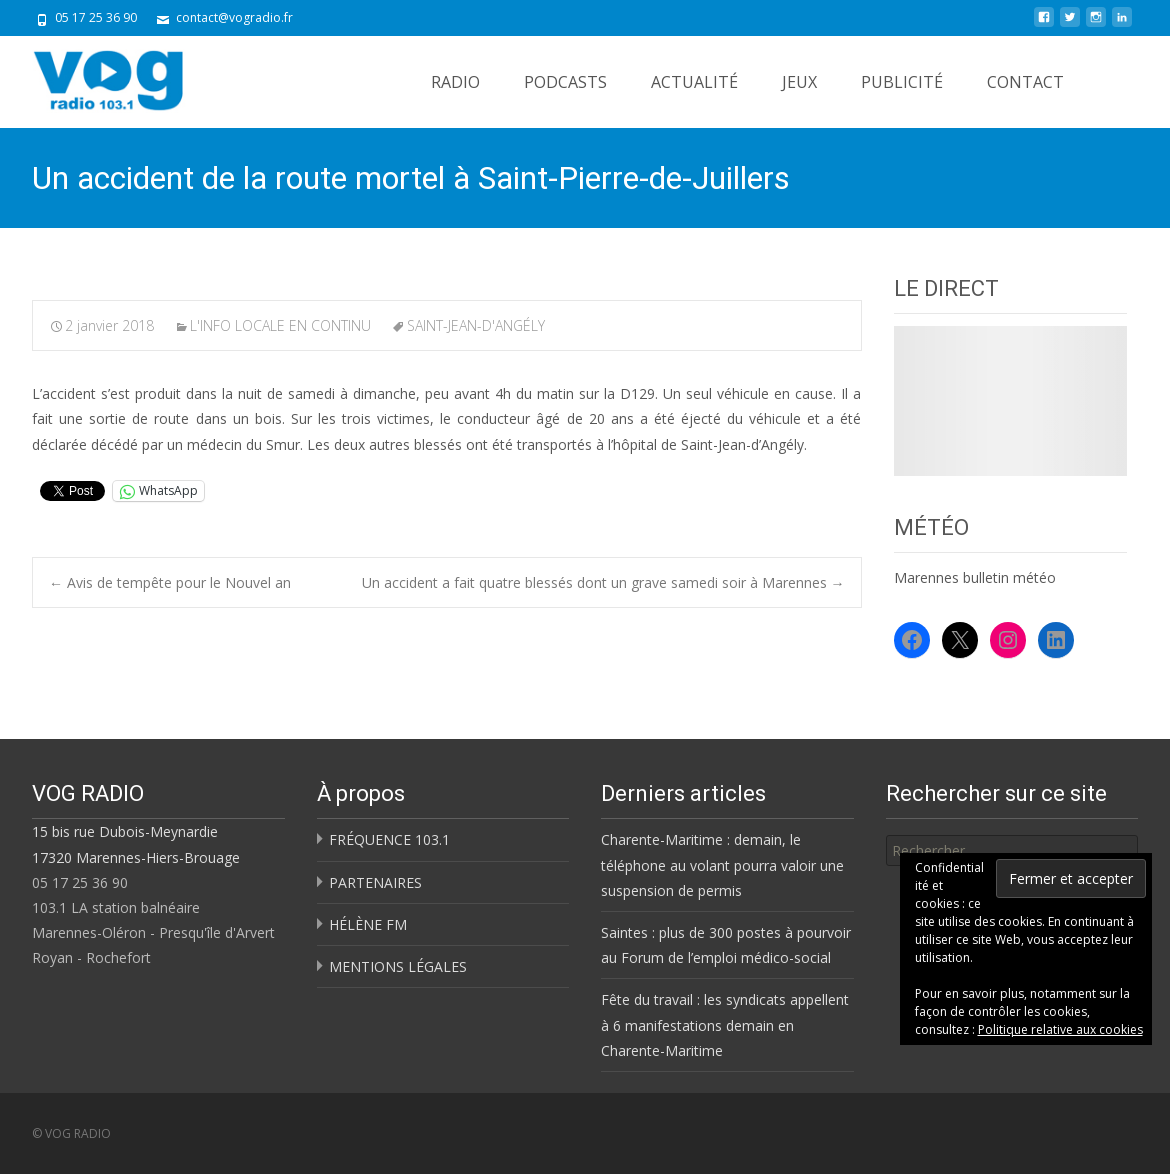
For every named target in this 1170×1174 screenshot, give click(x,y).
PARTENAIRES (375, 882)
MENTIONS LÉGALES (398, 966)
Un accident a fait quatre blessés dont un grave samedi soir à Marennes (603, 582)
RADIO (455, 82)
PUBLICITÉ (902, 82)
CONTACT (1025, 82)
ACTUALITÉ (694, 82)
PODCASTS (565, 82)
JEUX (799, 82)
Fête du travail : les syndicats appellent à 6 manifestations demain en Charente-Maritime (725, 1024)
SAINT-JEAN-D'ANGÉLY (476, 325)
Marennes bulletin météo (975, 577)
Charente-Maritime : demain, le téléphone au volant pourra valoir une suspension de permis (722, 864)
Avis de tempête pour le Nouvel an (170, 582)
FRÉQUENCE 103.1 (389, 839)
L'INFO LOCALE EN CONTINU (280, 325)
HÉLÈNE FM (368, 924)
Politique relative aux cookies (1060, 1029)
